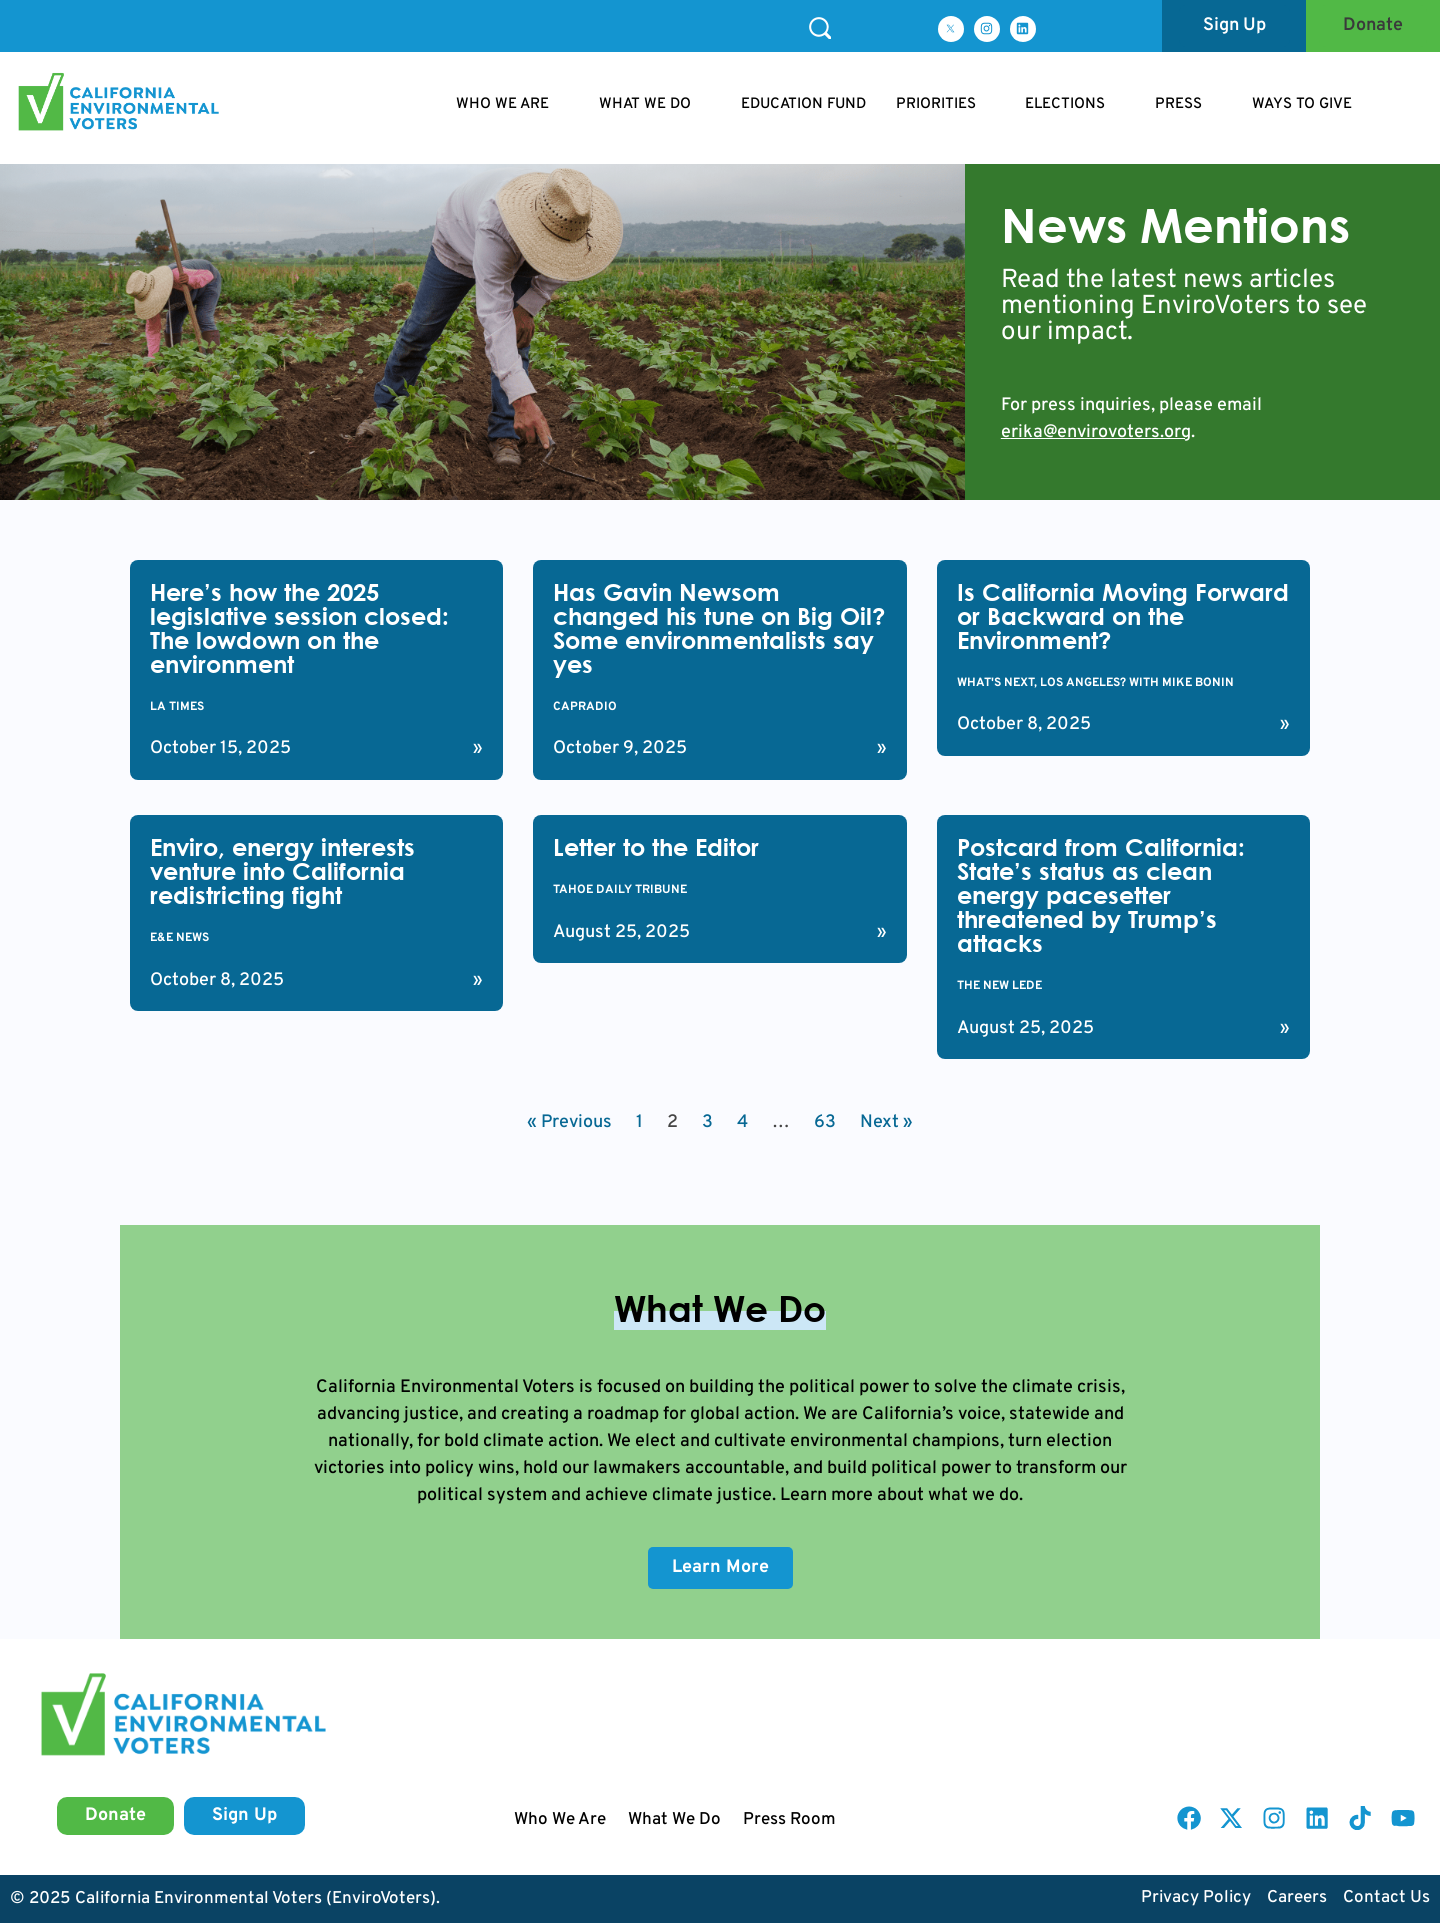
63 (825, 1122)
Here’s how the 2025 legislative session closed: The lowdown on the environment (299, 628)
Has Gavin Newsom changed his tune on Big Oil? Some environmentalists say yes (719, 628)
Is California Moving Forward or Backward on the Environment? (1123, 616)
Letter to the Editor (656, 847)
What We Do (674, 1820)
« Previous (569, 1122)
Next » (886, 1122)
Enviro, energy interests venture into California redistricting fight (282, 871)
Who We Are (560, 1820)
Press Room (789, 1820)
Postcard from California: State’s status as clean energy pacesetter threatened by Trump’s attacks (1101, 895)
